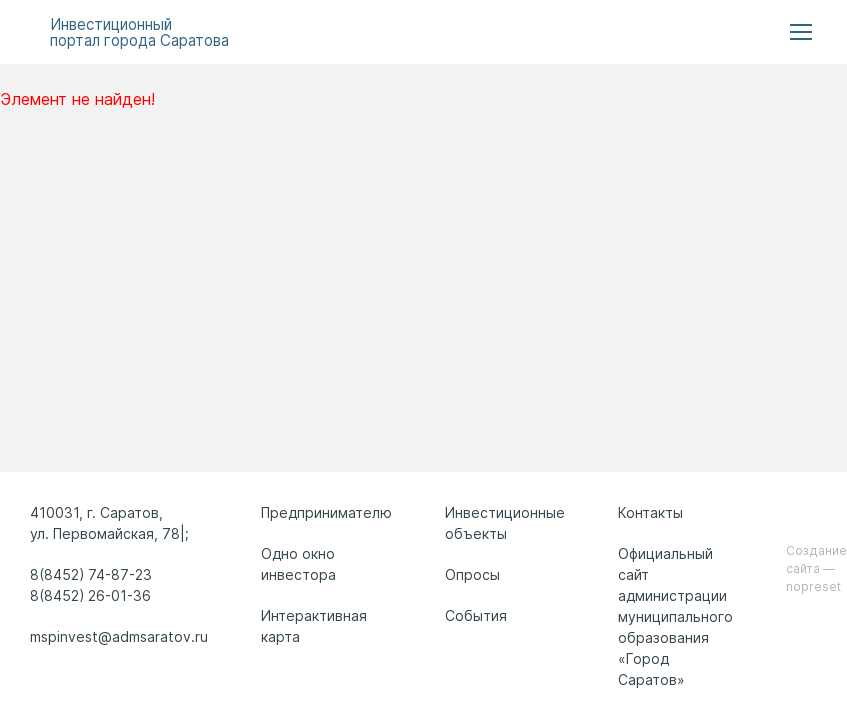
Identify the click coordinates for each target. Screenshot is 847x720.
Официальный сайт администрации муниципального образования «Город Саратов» (675, 616)
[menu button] (801, 32)
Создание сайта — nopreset (816, 568)
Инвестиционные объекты (505, 523)
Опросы (472, 574)
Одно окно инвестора (298, 564)
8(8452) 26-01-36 (90, 595)
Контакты (650, 512)
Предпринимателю (326, 512)
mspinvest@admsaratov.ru (119, 636)
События (476, 615)
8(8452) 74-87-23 (91, 574)
